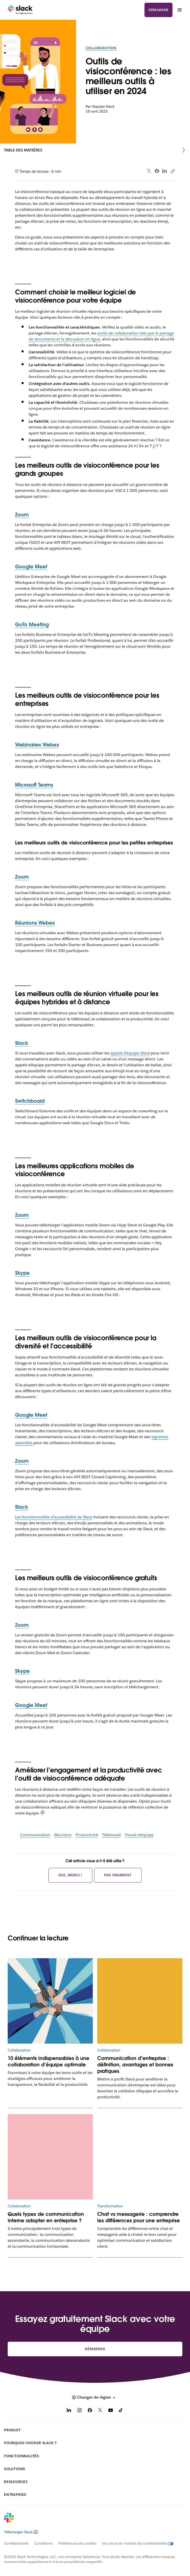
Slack (21, 1043)
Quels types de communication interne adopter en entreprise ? (46, 2217)
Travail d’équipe (139, 1834)
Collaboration (101, 48)
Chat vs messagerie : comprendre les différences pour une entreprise (138, 2217)
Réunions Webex (35, 923)
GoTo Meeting (32, 624)
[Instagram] (79, 2411)
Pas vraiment (118, 1875)
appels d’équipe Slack (130, 1053)
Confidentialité (16, 2543)
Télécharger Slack (21, 2532)
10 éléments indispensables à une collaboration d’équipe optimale (48, 2061)
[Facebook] (90, 2411)
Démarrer (158, 10)
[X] (100, 2411)
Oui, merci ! (70, 1875)
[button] (95, 2397)
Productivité (86, 1834)
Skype (22, 1273)
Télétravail (111, 1834)
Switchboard (30, 1101)
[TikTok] (121, 2411)
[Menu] (179, 10)
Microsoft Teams (34, 785)
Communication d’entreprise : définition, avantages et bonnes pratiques (135, 2064)
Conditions (43, 2543)
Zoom (22, 514)
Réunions (62, 1834)
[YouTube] (110, 2411)
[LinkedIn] (69, 2411)
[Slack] (20, 10)
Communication (35, 1834)
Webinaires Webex (37, 744)
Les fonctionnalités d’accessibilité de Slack (53, 1517)
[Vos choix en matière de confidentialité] (140, 2543)
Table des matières (23, 150)
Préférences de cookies (77, 2543)
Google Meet (31, 566)
